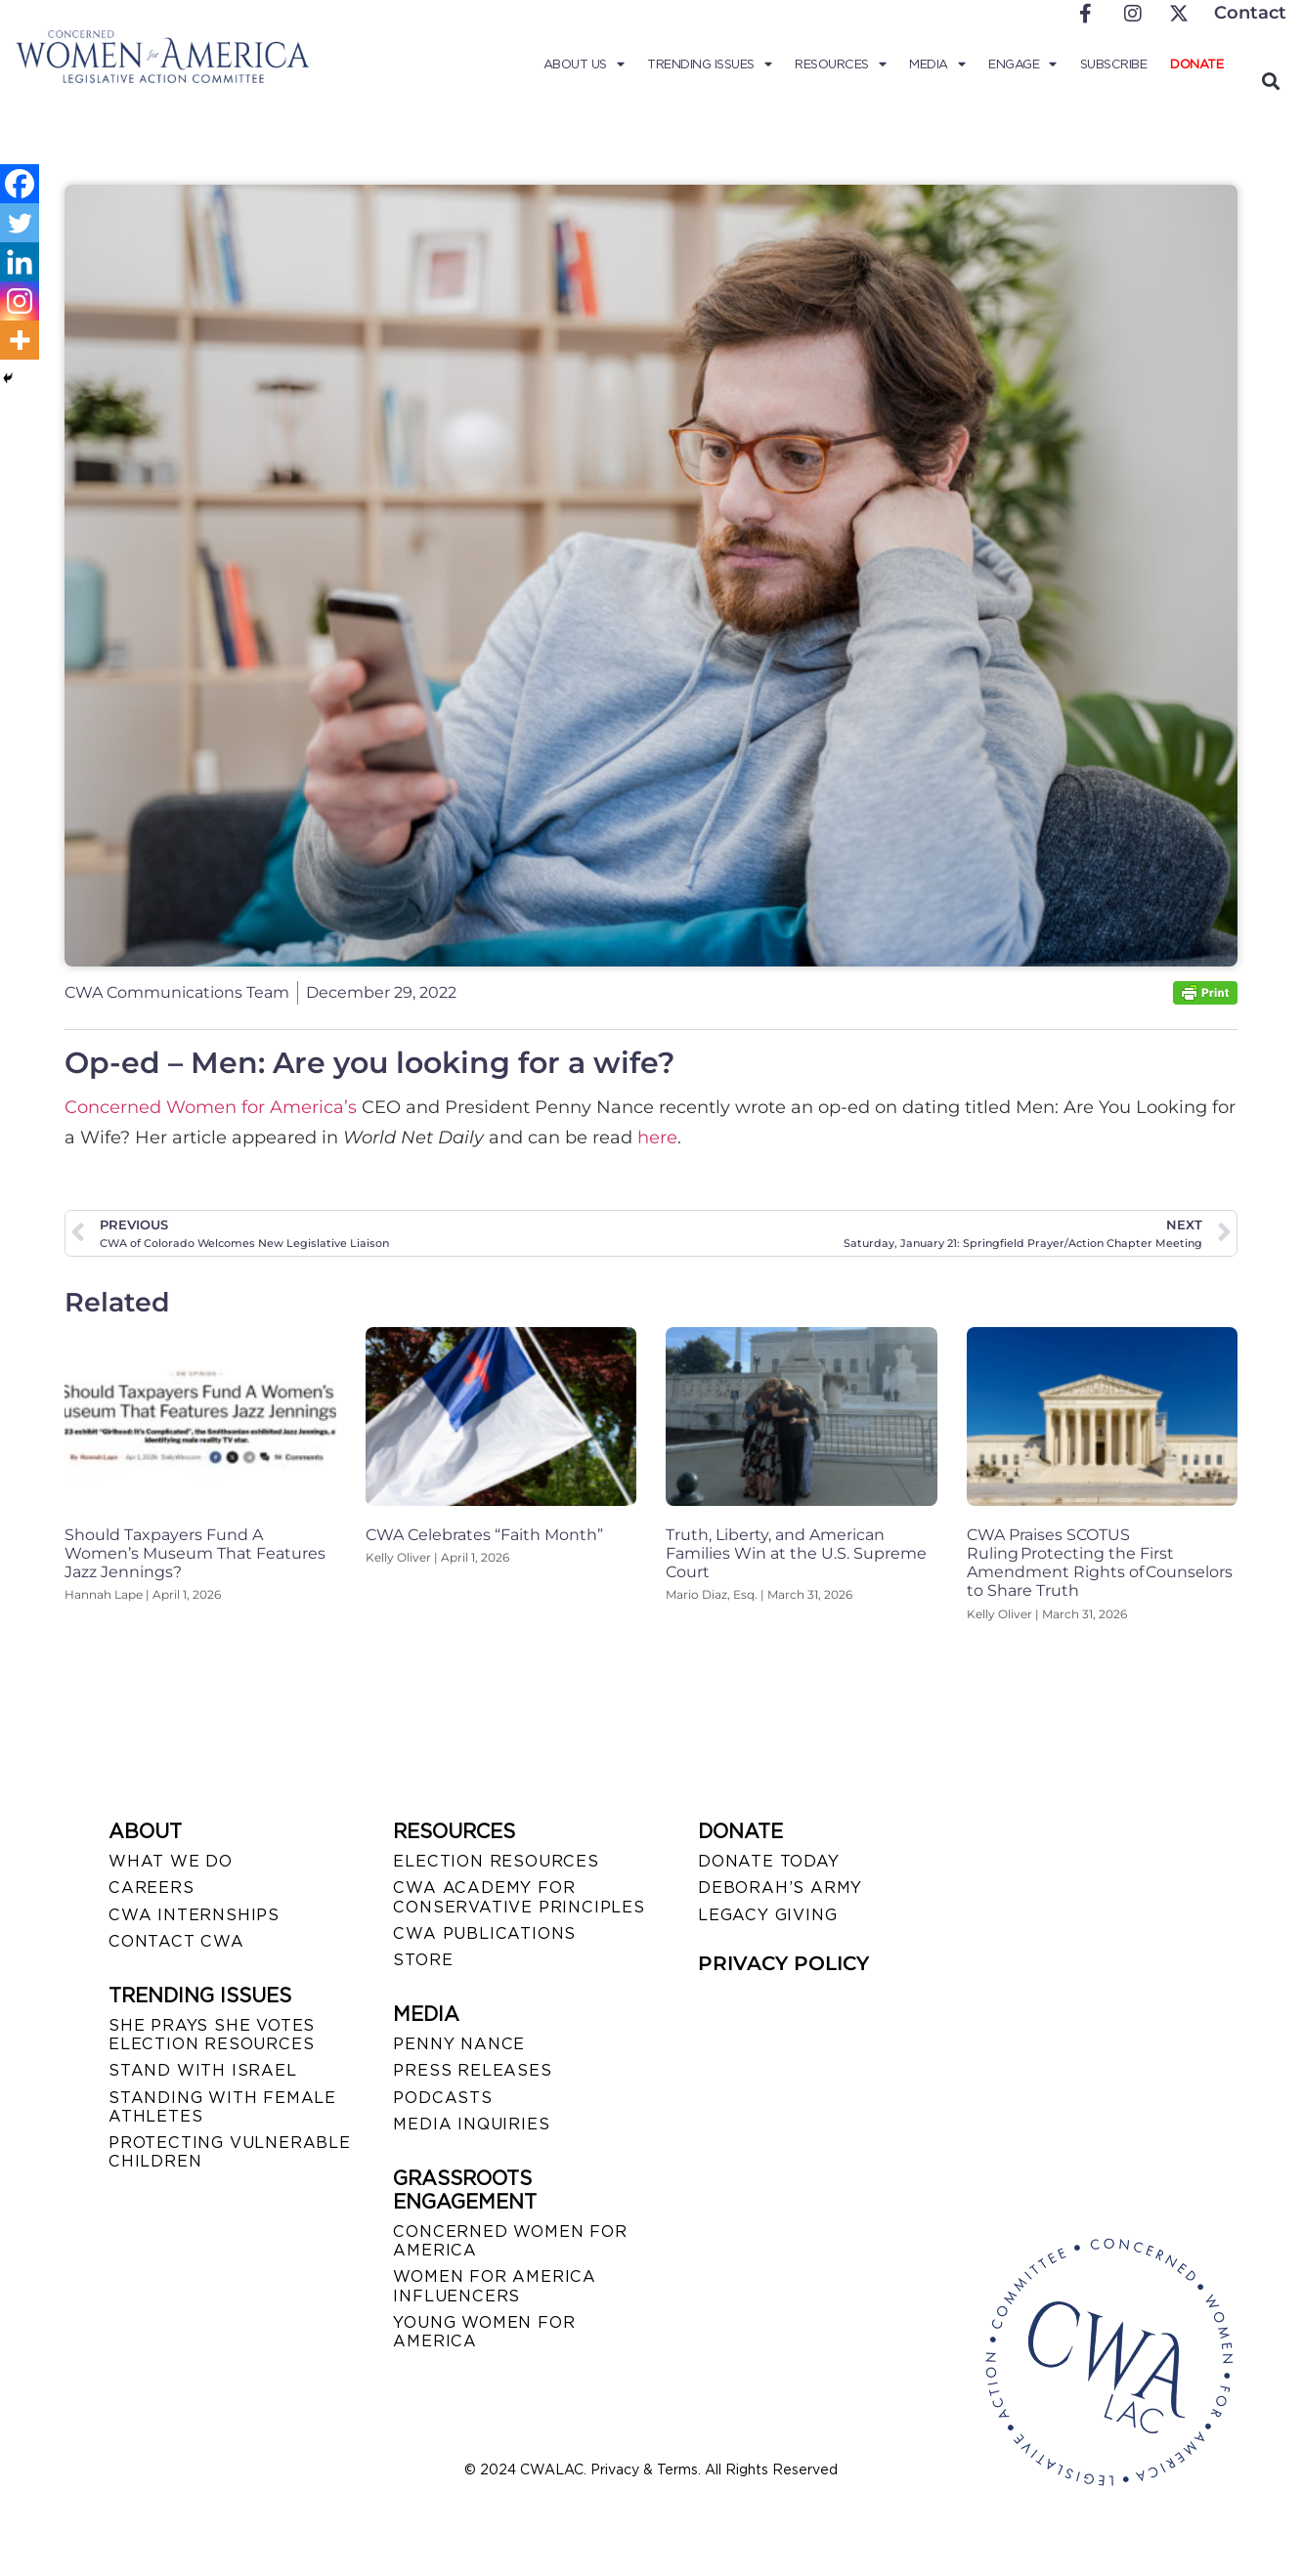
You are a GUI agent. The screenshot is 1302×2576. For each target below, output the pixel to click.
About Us (584, 64)
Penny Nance (459, 2044)
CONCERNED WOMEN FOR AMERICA (510, 2240)
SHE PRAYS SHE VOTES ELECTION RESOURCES (211, 2034)
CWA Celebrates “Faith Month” (484, 1534)
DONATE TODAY (769, 1861)
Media (937, 64)
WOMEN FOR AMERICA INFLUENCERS (494, 2285)
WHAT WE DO (170, 1861)
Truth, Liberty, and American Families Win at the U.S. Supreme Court (796, 1553)
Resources (840, 64)
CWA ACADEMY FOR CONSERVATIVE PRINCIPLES (518, 1896)
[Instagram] (19, 301)
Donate (1196, 64)
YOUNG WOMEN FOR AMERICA (484, 2331)
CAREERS (151, 1887)
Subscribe (1114, 64)
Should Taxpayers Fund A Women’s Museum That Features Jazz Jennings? (195, 1553)
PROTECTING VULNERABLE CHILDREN (229, 2151)
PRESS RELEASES (472, 2070)
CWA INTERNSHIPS (194, 1915)
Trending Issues (709, 64)
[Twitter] (19, 222)
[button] (1270, 80)
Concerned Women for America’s (211, 1107)
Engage (1022, 64)
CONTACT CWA (176, 1941)
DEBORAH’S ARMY (780, 1887)
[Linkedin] (19, 261)
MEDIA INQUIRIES (471, 2124)
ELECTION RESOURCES (495, 1861)
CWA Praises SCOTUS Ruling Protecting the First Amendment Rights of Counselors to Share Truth (1100, 1563)
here (657, 1137)
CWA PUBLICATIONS (484, 1933)
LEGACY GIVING (767, 1915)
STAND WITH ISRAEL (202, 2070)
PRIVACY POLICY (783, 1963)
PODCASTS (442, 2097)
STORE (423, 1960)
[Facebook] (19, 183)
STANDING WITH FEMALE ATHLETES (222, 2106)
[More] (19, 340)
